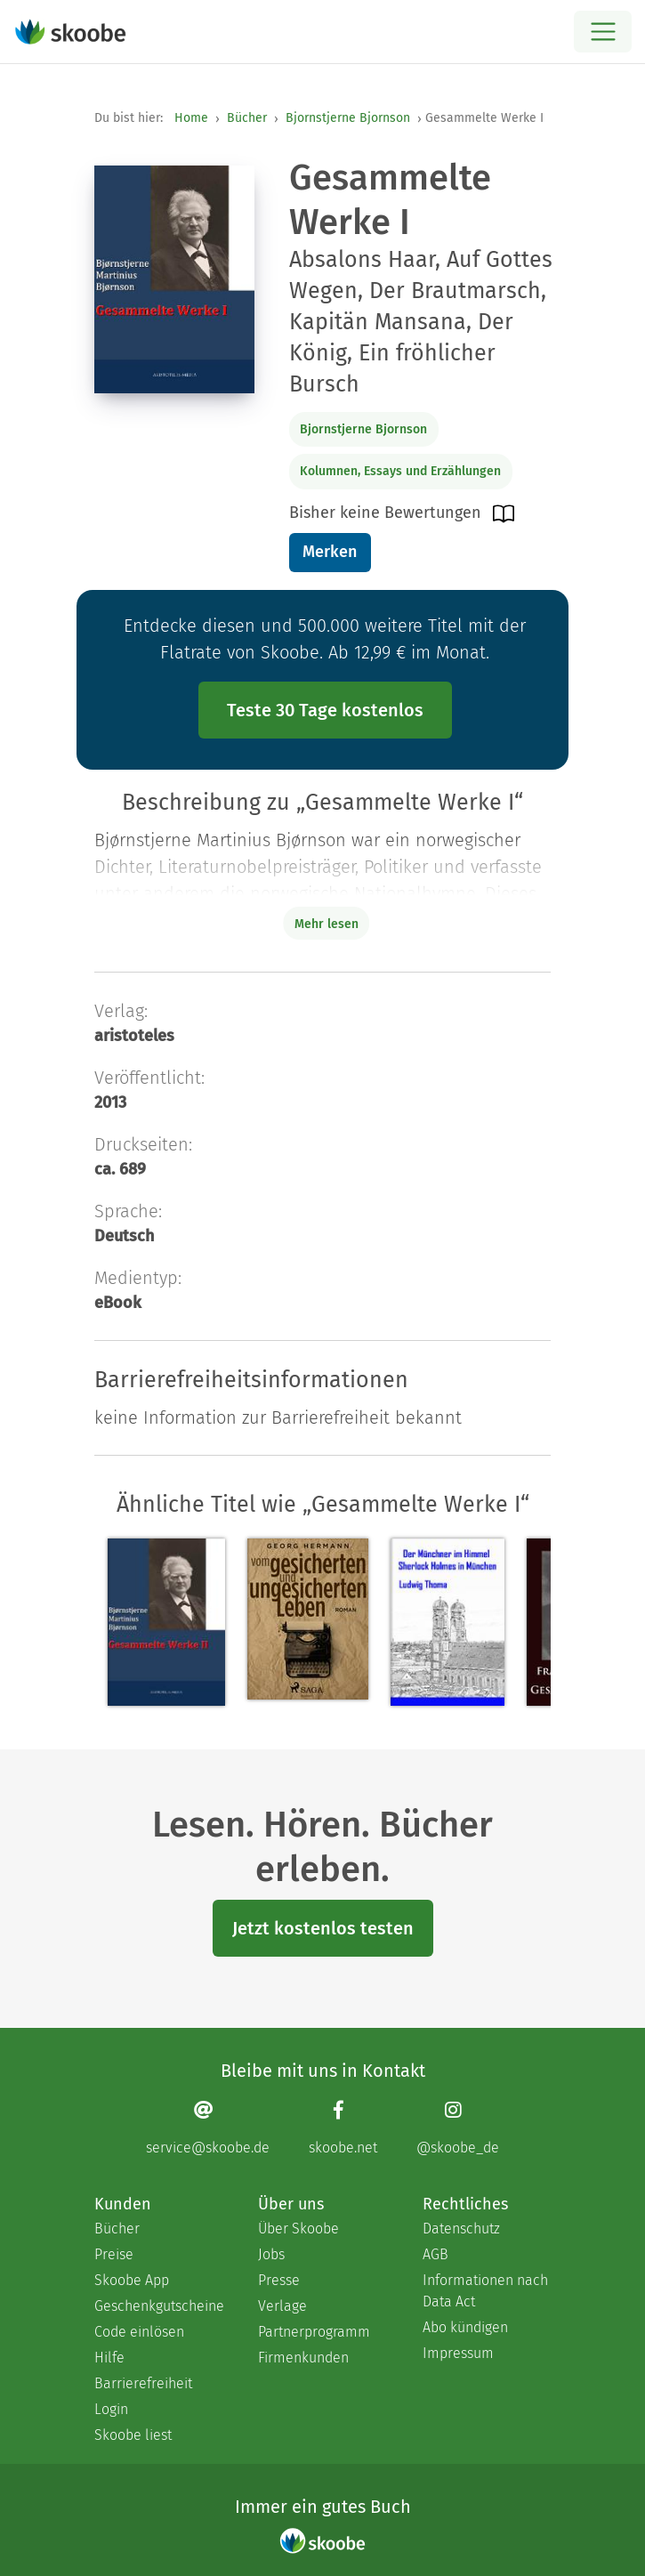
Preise (113, 2254)
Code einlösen (139, 2331)
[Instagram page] (458, 2128)
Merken (329, 551)
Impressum (458, 2353)
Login (111, 2409)
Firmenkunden (303, 2357)
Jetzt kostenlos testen (323, 1928)
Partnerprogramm (314, 2331)
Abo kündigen (465, 2327)
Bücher (247, 117)
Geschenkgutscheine (158, 2305)
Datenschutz (461, 2228)
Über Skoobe (298, 2228)
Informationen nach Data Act (485, 2291)
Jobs (271, 2254)
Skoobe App (131, 2280)
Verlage (282, 2305)
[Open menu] (603, 31)
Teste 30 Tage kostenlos (325, 710)
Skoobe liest (133, 2435)
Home (191, 117)
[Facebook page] (343, 2128)
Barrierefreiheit (143, 2383)
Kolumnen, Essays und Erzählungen (400, 471)
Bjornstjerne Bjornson (348, 117)
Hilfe (109, 2357)
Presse (279, 2280)
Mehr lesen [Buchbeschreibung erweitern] (326, 924)
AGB (435, 2254)
